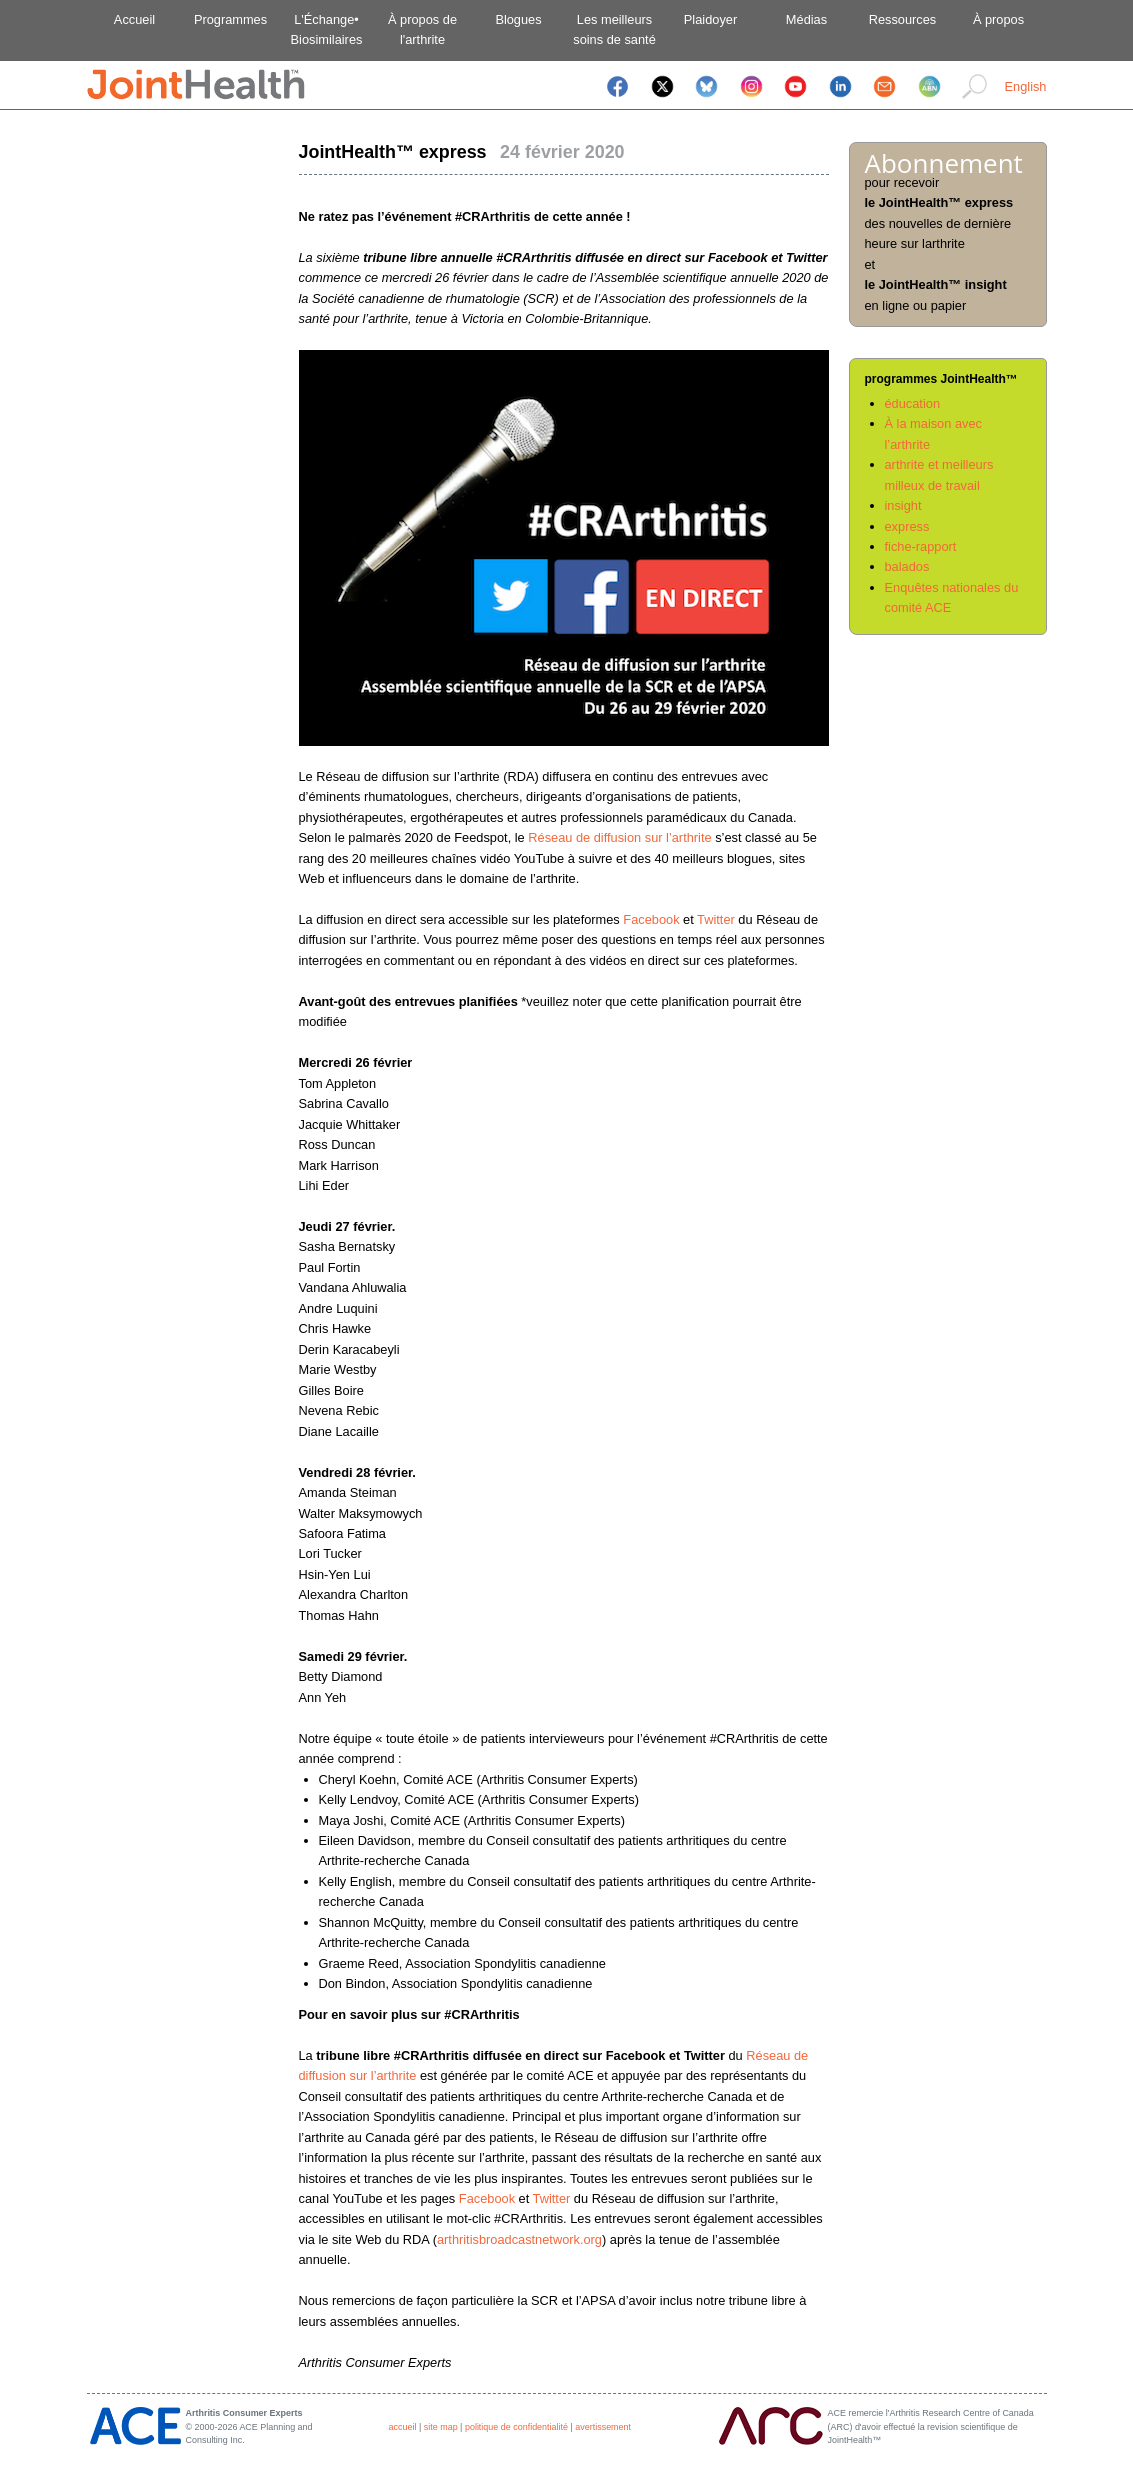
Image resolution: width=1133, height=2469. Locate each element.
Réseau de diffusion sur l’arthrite (619, 837)
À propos (998, 19)
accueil (403, 2427)
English (1026, 86)
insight (903, 505)
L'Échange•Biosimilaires (327, 29)
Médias (806, 19)
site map (441, 2427)
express (907, 526)
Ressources (903, 19)
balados (907, 566)
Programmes (230, 19)
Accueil (134, 19)
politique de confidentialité (516, 2427)
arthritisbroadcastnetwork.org (519, 2239)
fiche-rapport (921, 546)
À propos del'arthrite (422, 29)
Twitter (716, 919)
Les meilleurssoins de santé (614, 29)
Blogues (518, 19)
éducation (913, 403)
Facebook (651, 919)
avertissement (603, 2427)
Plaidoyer (710, 19)
